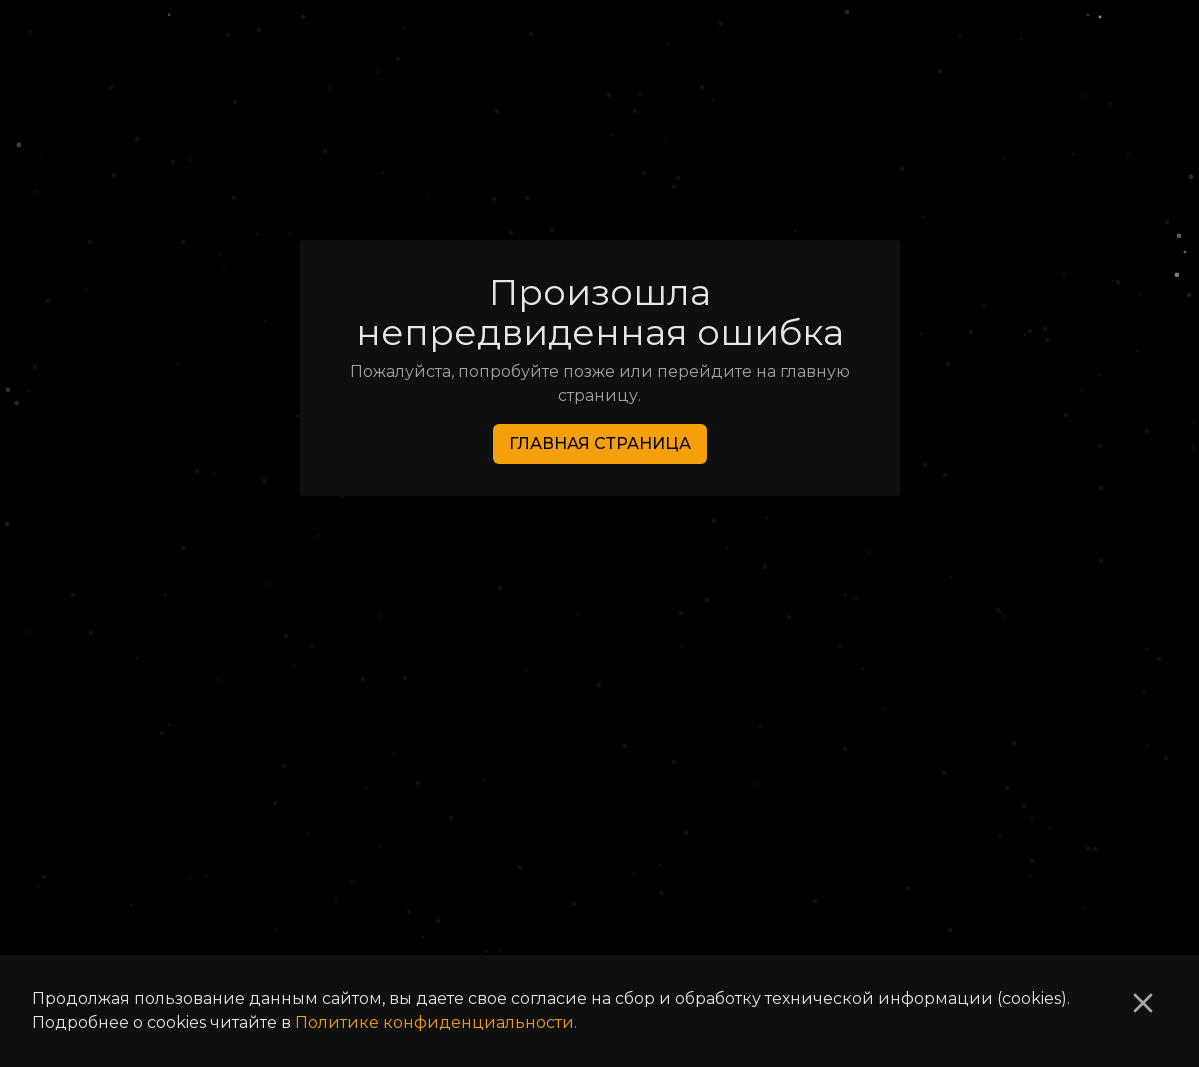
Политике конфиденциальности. (436, 1022)
